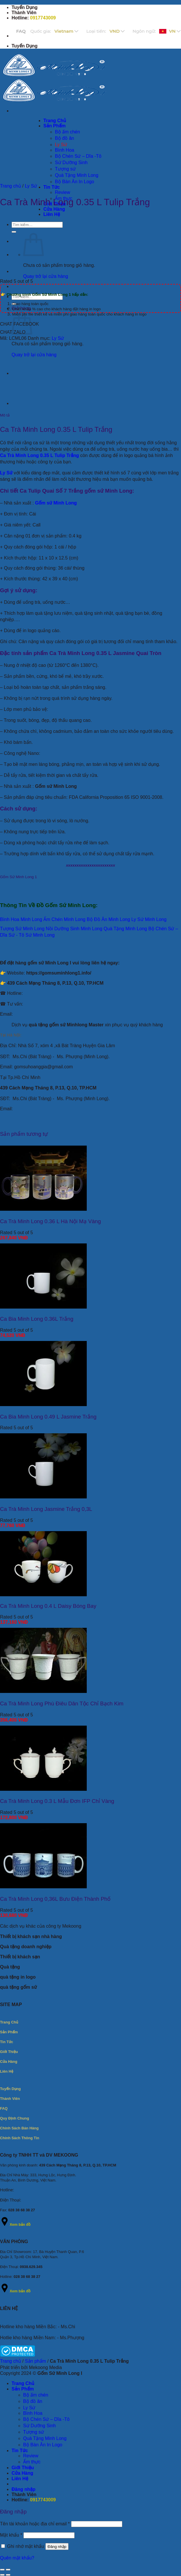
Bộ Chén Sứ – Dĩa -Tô (46, 2419)
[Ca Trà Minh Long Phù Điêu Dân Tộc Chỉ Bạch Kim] (43, 1691)
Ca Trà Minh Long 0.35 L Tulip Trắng (39, 455)
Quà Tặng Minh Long (45, 2438)
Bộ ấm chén (35, 2394)
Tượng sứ (33, 2432)
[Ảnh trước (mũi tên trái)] (2, 2575)
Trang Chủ (23, 2383)
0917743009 (43, 17)
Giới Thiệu (23, 2467)
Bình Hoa (33, 2413)
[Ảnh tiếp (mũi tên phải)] (8, 2575)
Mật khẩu (11, 2535)
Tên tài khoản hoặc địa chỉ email (35, 2523)
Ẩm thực (31, 2461)
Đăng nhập (57, 2546)
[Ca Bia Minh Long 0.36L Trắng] (43, 1306)
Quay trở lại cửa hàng (45, 276)
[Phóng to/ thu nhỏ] (8, 2570)
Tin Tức (51, 187)
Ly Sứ (31, 186)
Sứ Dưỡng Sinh (39, 2425)
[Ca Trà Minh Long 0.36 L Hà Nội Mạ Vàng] (43, 1209)
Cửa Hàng (54, 209)
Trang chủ (10, 186)
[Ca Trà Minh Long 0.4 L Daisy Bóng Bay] (43, 1594)
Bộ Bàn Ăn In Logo (42, 2444)
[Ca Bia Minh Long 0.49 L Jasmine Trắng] (43, 1404)
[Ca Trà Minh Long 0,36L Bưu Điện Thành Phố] (43, 1886)
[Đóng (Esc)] (2, 2570)
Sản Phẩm (23, 2388)
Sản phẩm (35, 2361)
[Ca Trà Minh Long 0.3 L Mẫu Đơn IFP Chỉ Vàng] (43, 1789)
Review (62, 192)
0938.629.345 (31, 2267)
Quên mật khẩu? (17, 2557)
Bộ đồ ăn (32, 2401)
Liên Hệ (51, 214)
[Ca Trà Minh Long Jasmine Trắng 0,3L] (43, 1496)
